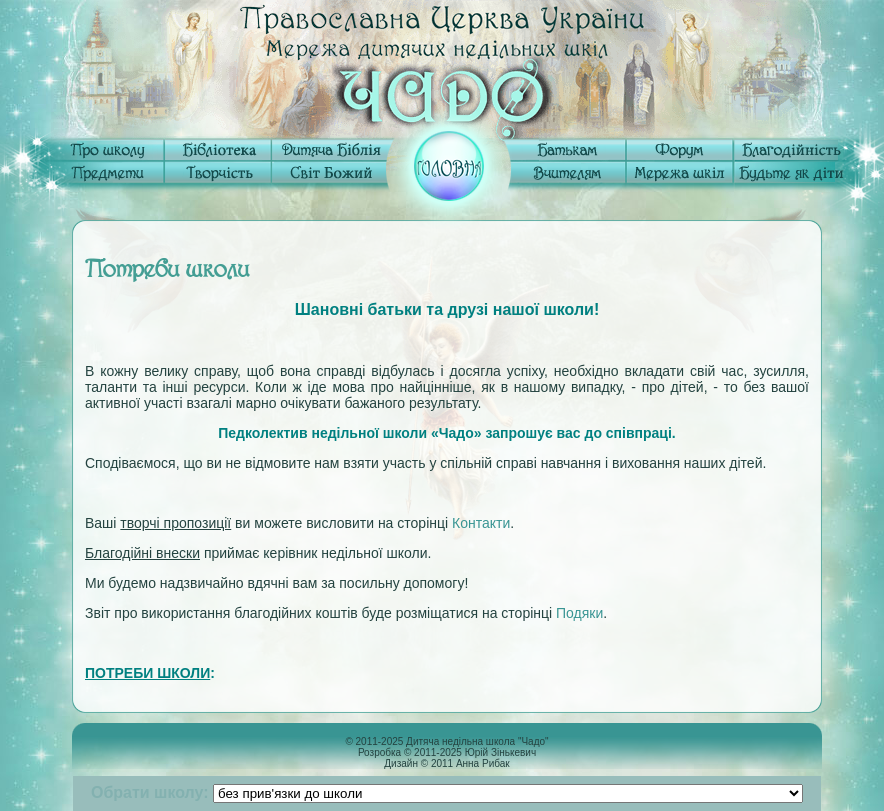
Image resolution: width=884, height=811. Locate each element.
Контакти (481, 523)
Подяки (579, 613)
